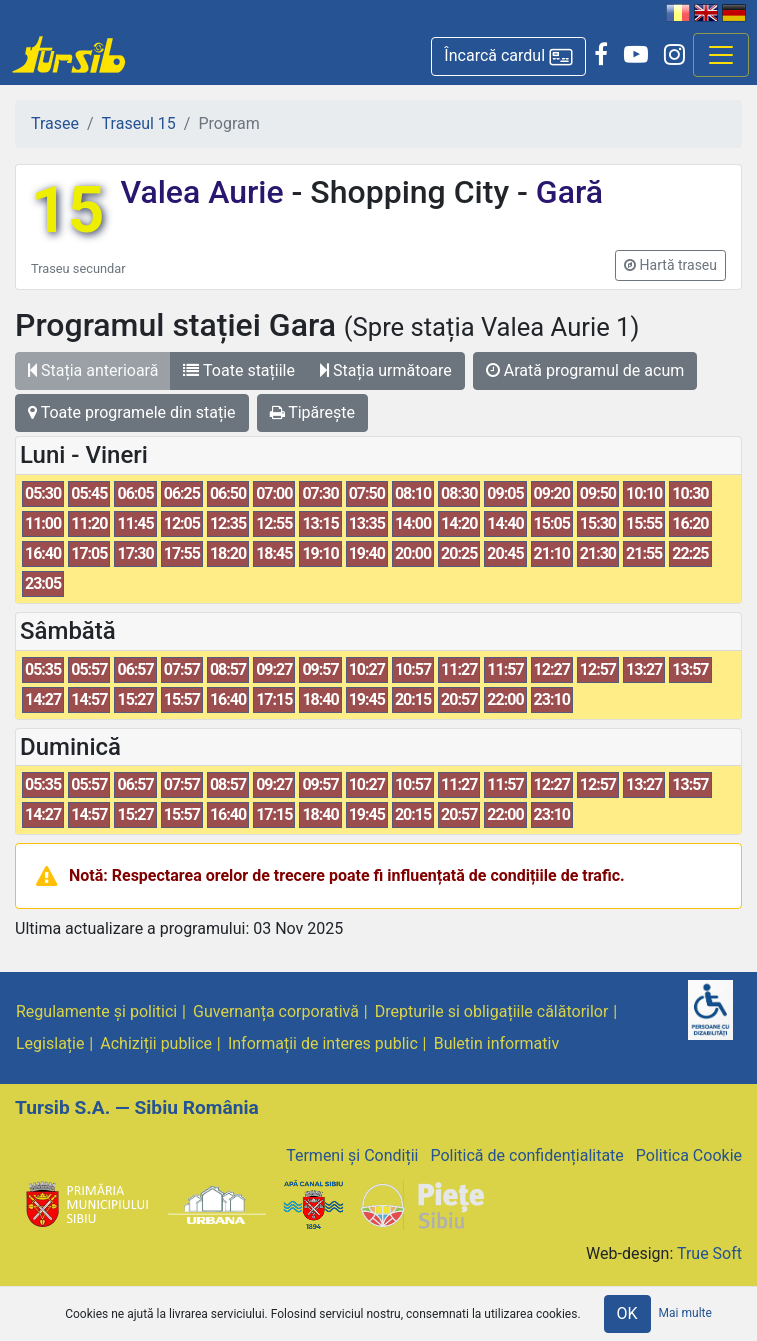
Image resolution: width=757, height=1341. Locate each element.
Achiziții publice (156, 1043)
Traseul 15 (139, 123)
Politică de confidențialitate (526, 1155)
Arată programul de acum (585, 370)
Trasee (55, 123)
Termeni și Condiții (352, 1155)
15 (67, 210)
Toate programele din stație (132, 412)
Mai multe (685, 1314)
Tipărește (313, 412)
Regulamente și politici (96, 1011)
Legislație (50, 1043)
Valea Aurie (205, 192)
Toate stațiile (239, 370)
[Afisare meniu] (721, 55)
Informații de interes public (323, 1043)
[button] (508, 56)
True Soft (709, 1253)
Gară (565, 192)
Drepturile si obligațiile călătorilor (492, 1011)
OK (627, 1313)
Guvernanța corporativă (276, 1011)
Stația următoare (386, 370)
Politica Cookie (689, 1155)
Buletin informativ (497, 1043)
